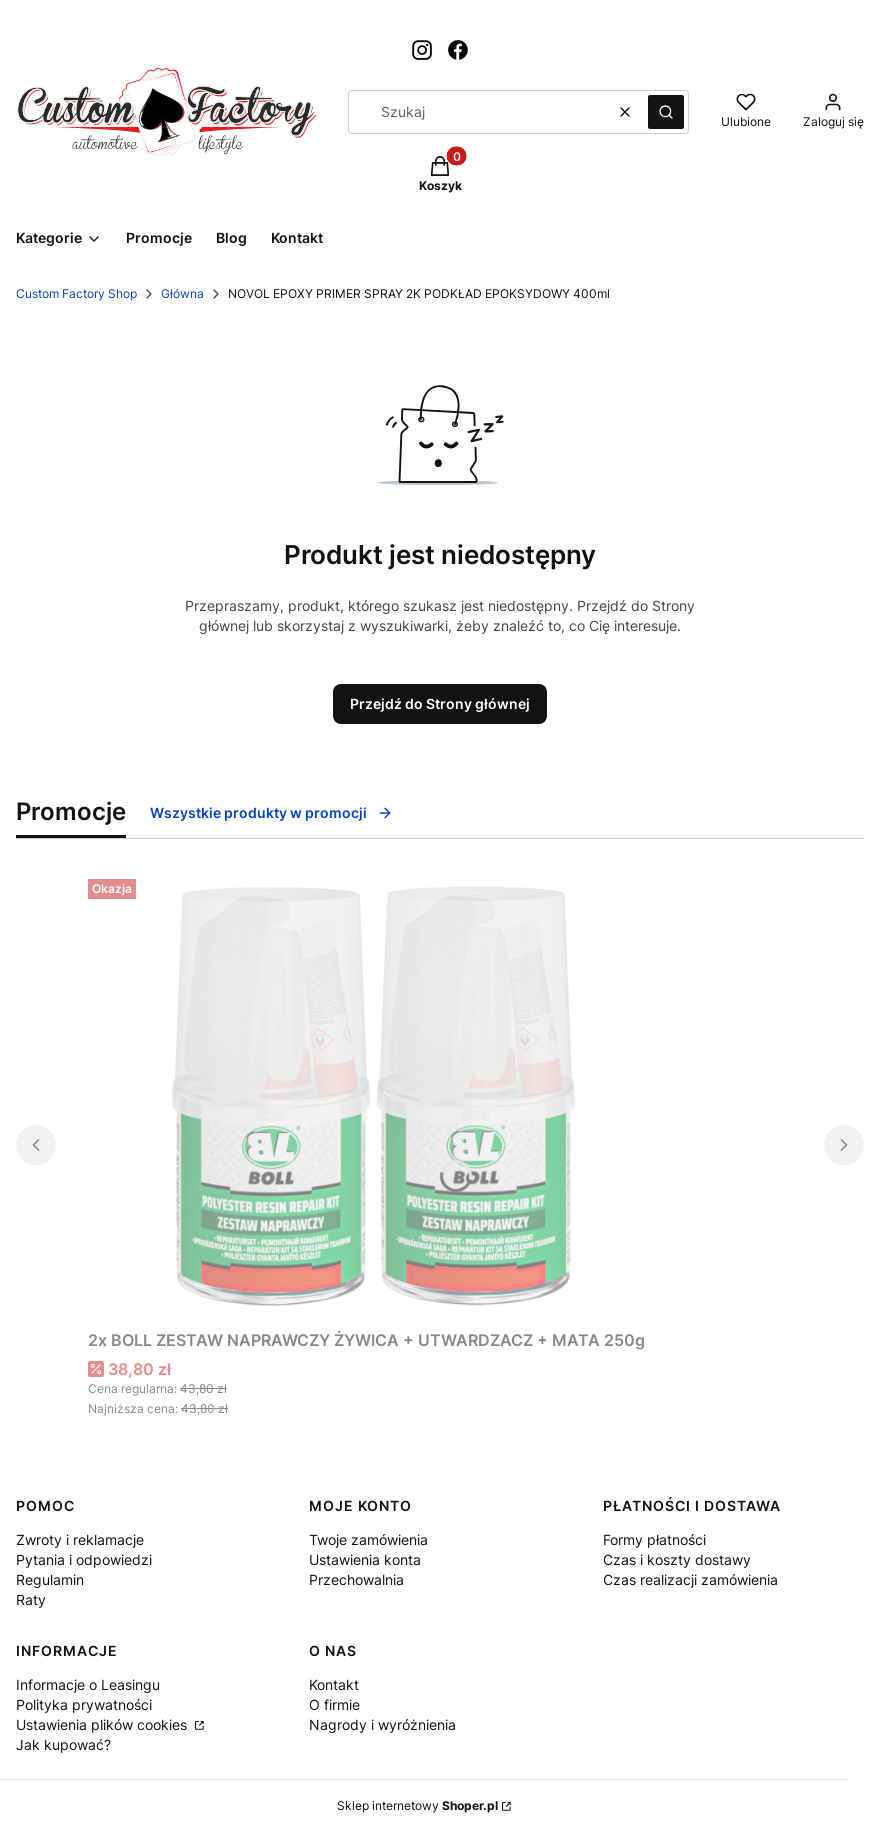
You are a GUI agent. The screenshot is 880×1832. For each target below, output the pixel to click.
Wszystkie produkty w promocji (271, 812)
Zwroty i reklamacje (80, 1539)
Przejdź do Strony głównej (440, 703)
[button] (666, 112)
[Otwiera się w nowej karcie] (422, 50)
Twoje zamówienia (368, 1539)
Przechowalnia (356, 1579)
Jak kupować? (63, 1744)
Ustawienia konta (365, 1559)
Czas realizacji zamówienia (690, 1579)
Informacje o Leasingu (88, 1684)
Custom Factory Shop (76, 293)
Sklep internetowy (417, 1805)
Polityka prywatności (84, 1704)
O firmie (334, 1704)
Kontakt (334, 1684)
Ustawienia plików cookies (103, 1724)
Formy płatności (654, 1539)
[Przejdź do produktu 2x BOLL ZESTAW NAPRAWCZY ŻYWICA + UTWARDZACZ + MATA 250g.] (367, 1096)
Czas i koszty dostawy (677, 1559)
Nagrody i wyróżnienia (382, 1724)
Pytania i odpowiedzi (84, 1559)
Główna (182, 293)
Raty (31, 1599)
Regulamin (50, 1579)
